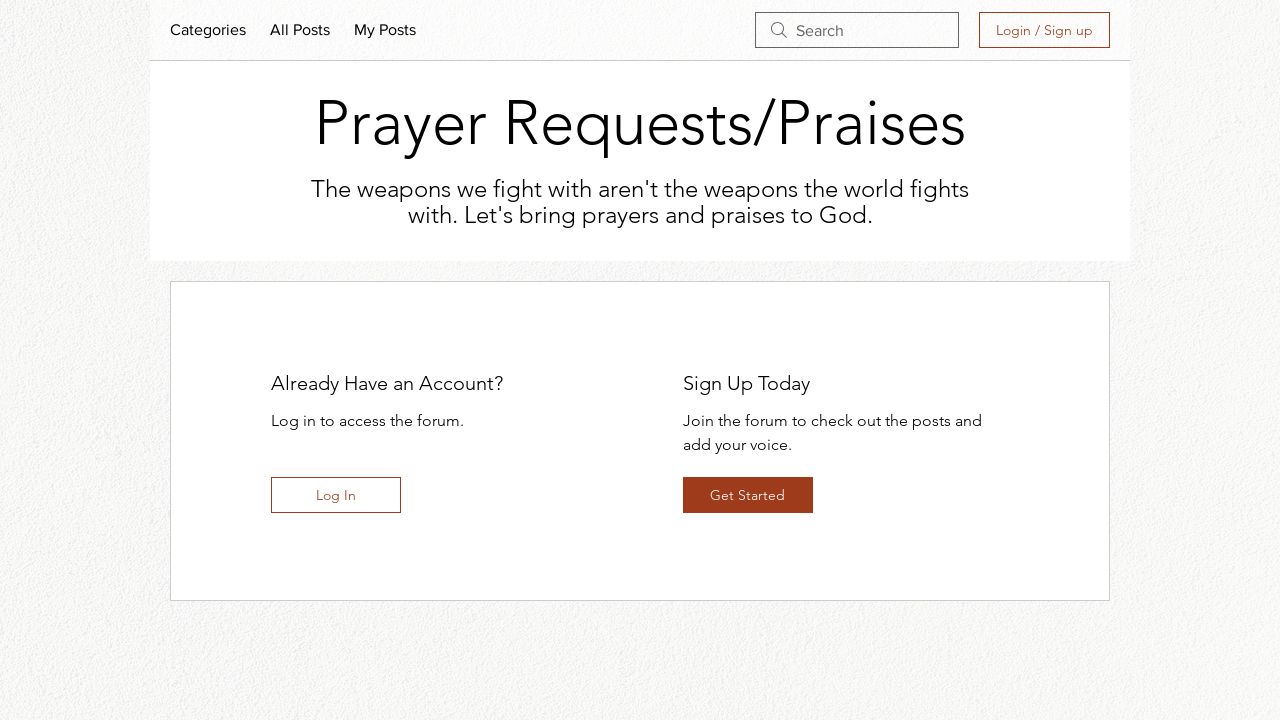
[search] (857, 30)
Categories (208, 29)
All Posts (300, 29)
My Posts (385, 29)
